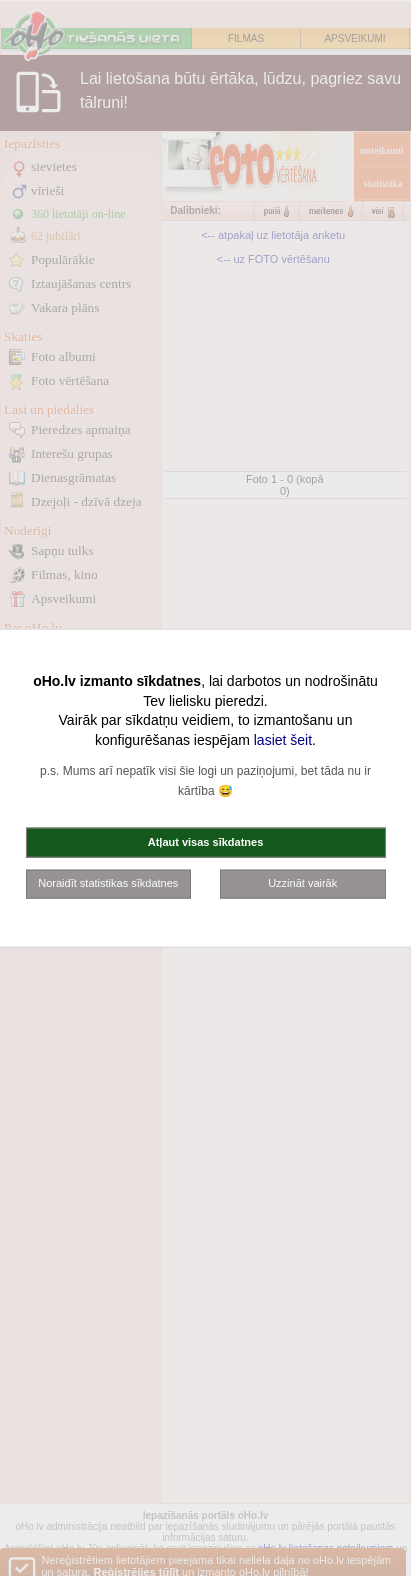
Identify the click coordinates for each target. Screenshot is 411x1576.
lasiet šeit (283, 739)
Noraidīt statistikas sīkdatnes (108, 883)
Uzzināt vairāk (302, 883)
